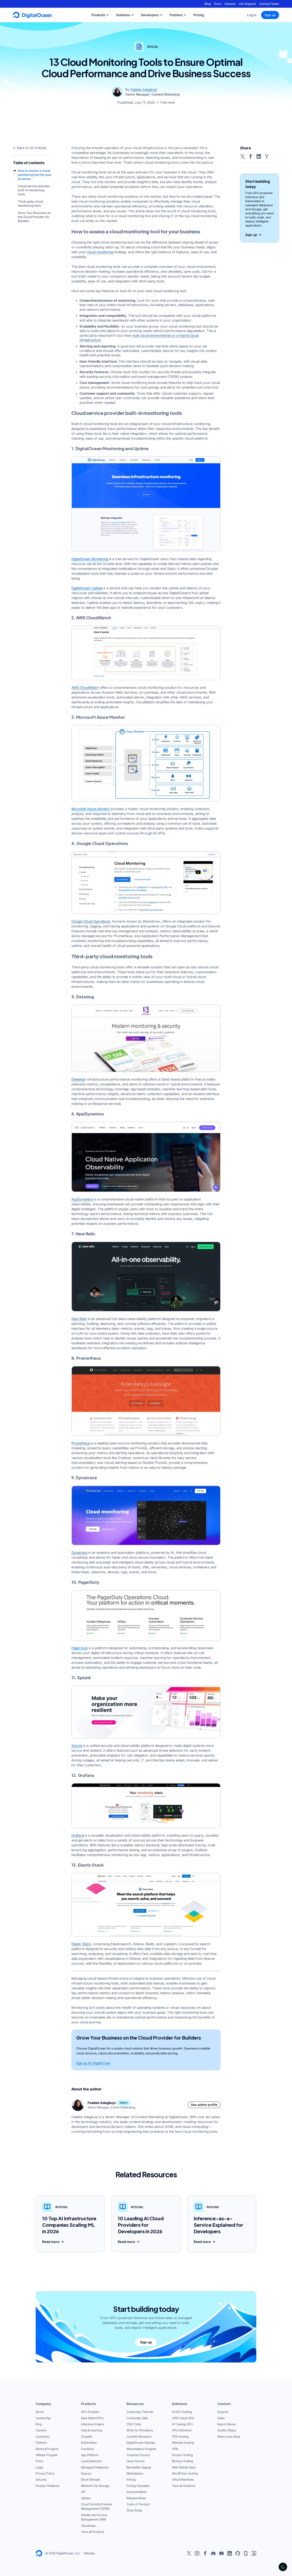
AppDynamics (82, 1199)
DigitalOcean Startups (141, 2442)
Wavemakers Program (141, 2449)
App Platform (89, 2455)
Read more (53, 2242)
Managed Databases (95, 2467)
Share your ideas (228, 2436)
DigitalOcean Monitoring (89, 559)
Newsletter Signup (139, 2467)
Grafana (77, 1835)
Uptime (85, 2498)
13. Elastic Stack (87, 1864)
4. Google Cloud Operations (99, 843)
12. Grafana (82, 1775)
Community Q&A (137, 2418)
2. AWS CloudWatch (91, 617)
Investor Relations (47, 2485)
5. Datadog (82, 996)
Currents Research (139, 2436)
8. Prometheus (86, 1358)
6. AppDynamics (87, 1113)
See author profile (204, 2104)
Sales (221, 2418)
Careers (230, 3)
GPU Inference (182, 2430)
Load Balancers (91, 2461)
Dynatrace (79, 1553)
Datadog (77, 1079)
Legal (39, 2467)
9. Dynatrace (84, 1477)
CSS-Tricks (134, 2424)
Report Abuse (226, 2424)
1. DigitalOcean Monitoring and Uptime (110, 448)
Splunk (76, 1746)
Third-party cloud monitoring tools (111, 956)
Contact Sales (269, 3)
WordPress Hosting (185, 2473)
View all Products (92, 2531)
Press (39, 2461)
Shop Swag (134, 2510)
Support (222, 2412)
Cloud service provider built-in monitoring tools (34, 190)
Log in (251, 15)
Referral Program (47, 2449)
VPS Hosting (180, 2436)
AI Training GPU (182, 2424)
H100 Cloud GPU (183, 2418)
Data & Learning (91, 2430)
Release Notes (136, 2498)
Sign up (270, 15)
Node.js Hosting (182, 2461)
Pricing (131, 2479)
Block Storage (90, 2479)
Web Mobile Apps (184, 2467)
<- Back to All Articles (29, 148)
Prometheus (80, 1443)
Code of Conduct (138, 2504)
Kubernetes (89, 2442)
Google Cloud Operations (90, 921)
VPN (175, 2449)
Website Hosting (183, 2442)
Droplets (86, 2436)
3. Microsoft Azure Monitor (98, 717)
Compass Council (138, 2455)
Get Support (247, 3)
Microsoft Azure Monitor (90, 809)
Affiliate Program (47, 2455)
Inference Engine (92, 2424)
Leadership (43, 2418)
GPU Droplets (90, 2412)
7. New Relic (83, 1233)
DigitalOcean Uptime (86, 588)
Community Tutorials (140, 2412)
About (40, 2412)
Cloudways (88, 2525)
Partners (41, 2442)
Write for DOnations (140, 2430)
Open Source (136, 2461)
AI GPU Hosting (182, 2412)
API (83, 2492)
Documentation (137, 2492)
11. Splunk (81, 1677)
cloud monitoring (100, 252)
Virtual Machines (183, 2479)
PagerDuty (79, 1648)
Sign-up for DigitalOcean (93, 2063)
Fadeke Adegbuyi (143, 90)
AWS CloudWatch (85, 688)
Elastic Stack (81, 1944)
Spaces (86, 2473)
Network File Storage (95, 2485)
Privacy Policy (45, 2473)
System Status (226, 2430)
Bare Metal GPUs (92, 2418)
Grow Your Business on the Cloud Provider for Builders (34, 217)
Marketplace (135, 2473)
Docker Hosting (182, 2455)
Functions (87, 2449)
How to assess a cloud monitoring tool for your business (34, 174)
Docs (217, 3)
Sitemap (89, 2553)
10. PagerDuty (85, 1582)
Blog (208, 3)
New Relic (79, 1319)
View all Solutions (183, 2485)
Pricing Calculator (138, 2485)
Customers (43, 2436)
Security (41, 2479)
